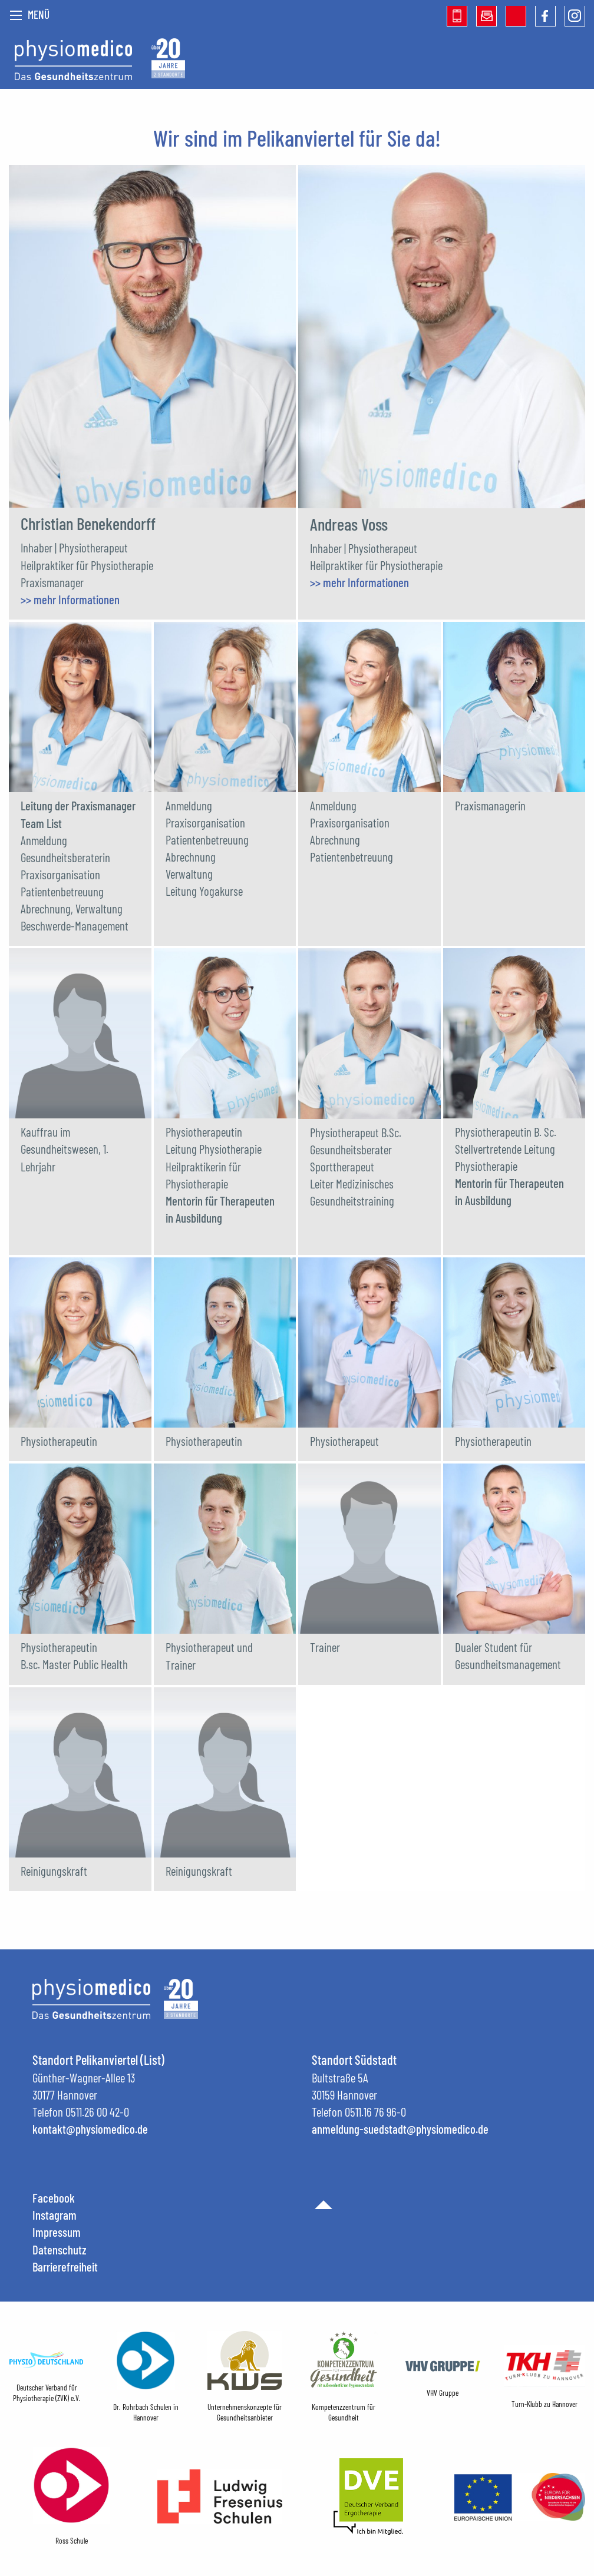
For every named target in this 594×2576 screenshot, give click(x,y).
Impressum (56, 2232)
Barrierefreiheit (65, 2266)
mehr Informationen (77, 599)
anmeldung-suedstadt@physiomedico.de (400, 2128)
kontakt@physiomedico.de (90, 2128)
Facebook (53, 2197)
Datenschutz (59, 2249)
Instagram (54, 2214)
